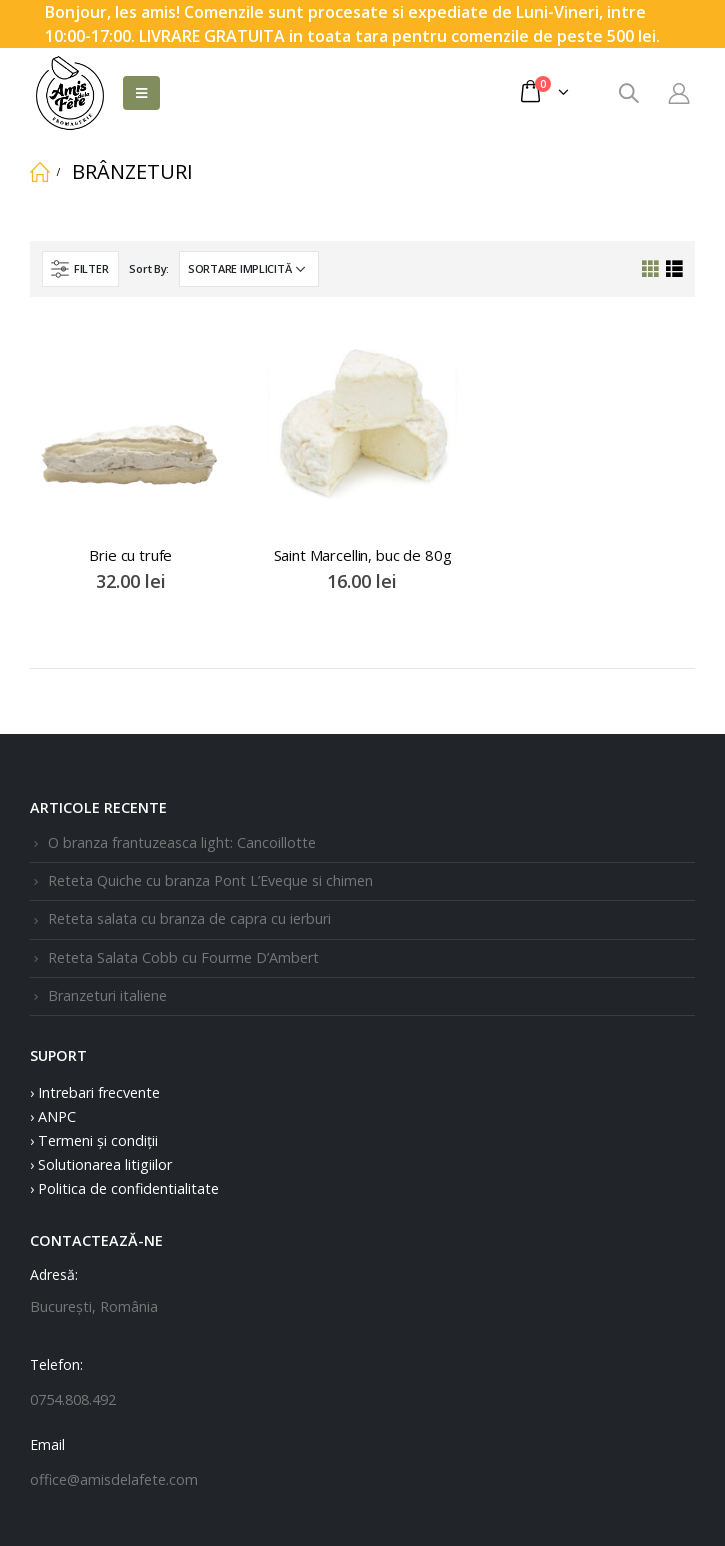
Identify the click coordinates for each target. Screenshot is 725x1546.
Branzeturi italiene (107, 995)
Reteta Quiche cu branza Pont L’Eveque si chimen (210, 880)
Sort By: (149, 268)
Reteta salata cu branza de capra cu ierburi (189, 918)
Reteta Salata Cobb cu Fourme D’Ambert (183, 957)
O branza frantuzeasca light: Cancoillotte (182, 842)
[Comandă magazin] (249, 269)
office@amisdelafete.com (114, 1479)
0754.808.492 (73, 1399)
